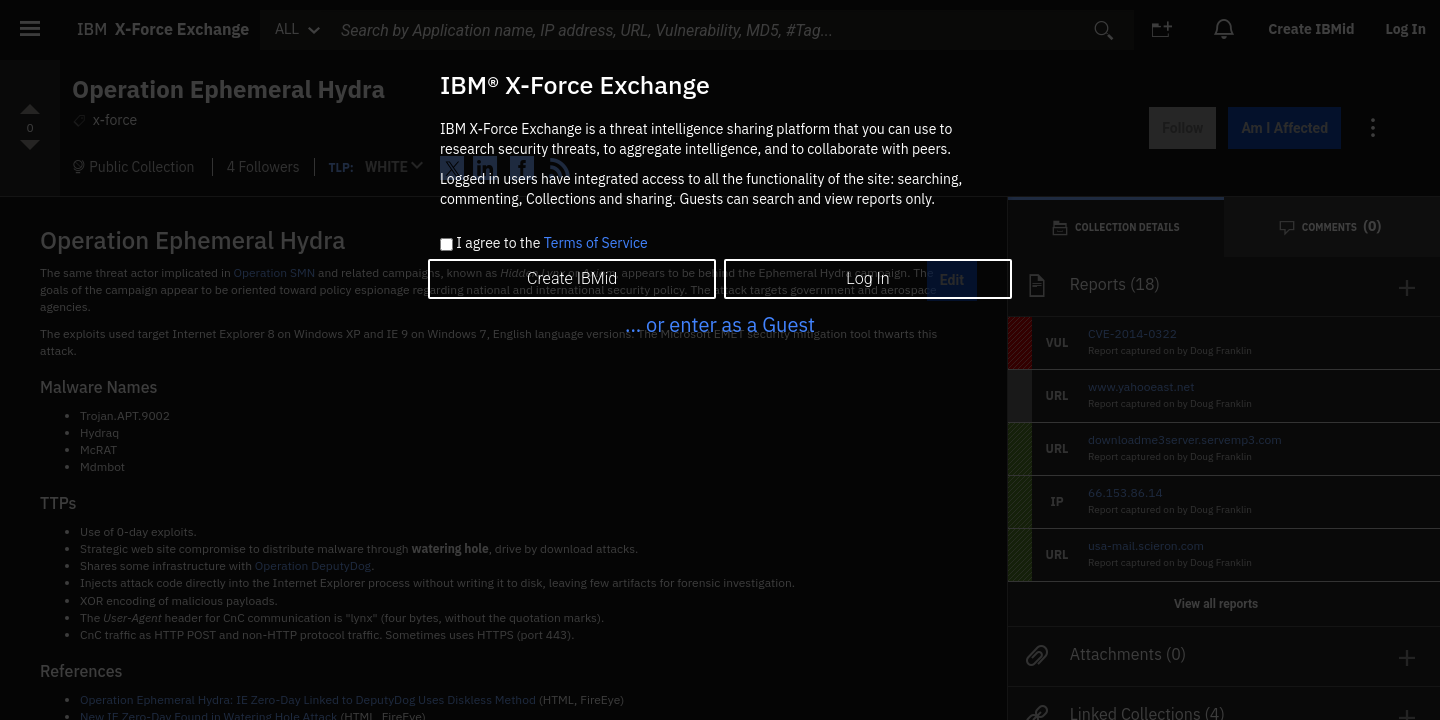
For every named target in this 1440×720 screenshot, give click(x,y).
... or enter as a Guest (720, 324)
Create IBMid (572, 278)
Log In (867, 278)
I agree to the (551, 244)
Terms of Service (596, 243)
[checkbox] (446, 244)
